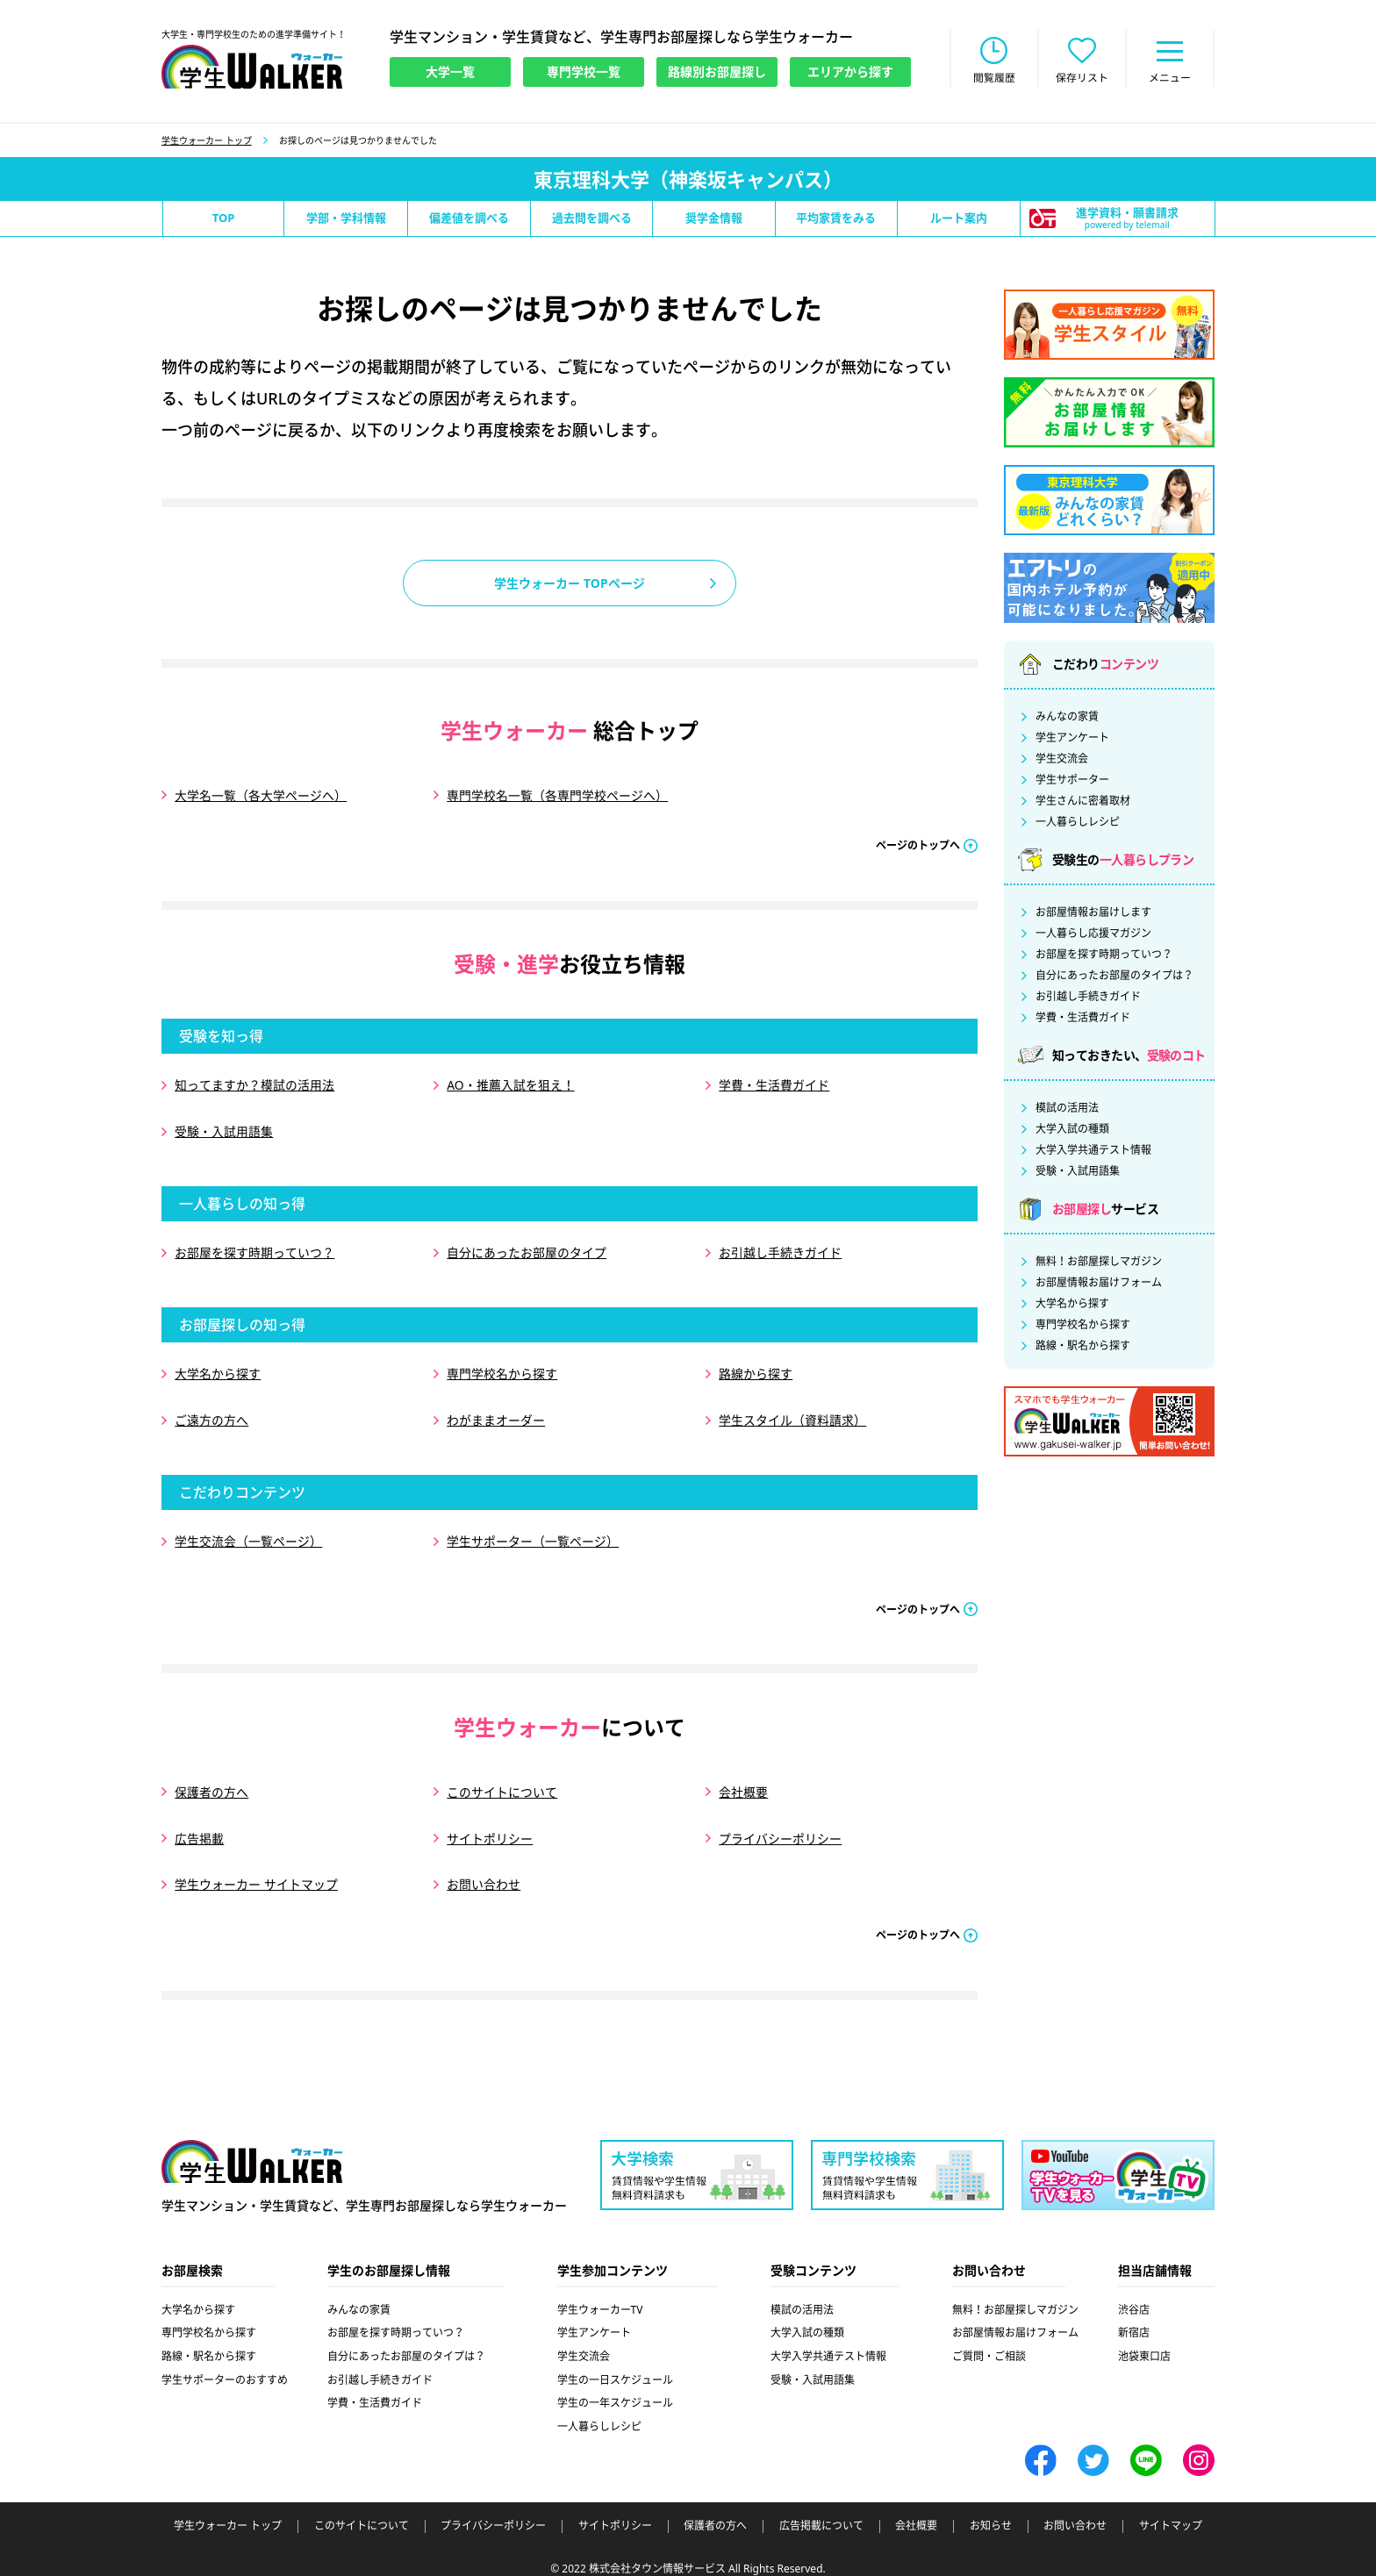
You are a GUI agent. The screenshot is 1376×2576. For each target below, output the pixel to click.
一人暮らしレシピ (1078, 823)
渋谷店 (1134, 2293)
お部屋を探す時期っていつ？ (254, 1249)
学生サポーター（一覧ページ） (533, 1532)
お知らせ (991, 2511)
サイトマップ (1170, 2511)
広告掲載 (199, 1825)
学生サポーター (1072, 781)
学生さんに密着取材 (1083, 802)
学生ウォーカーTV (600, 2293)
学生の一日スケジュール (615, 2364)
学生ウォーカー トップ (206, 141)
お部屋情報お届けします (1093, 913)
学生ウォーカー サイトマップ (256, 1870)
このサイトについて (502, 1780)
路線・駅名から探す (1083, 1347)
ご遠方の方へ (211, 1413)
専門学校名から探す (502, 1368)
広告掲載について (821, 2511)
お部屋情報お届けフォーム (1099, 1283)
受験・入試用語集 (224, 1129)
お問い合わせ (483, 1870)
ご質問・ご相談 (989, 2340)
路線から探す (755, 1368)
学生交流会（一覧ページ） (248, 1532)
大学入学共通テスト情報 (1093, 1151)
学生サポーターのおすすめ (224, 2364)
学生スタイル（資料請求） (792, 1413)
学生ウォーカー (251, 2146)
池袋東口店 (1144, 2340)
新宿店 (1134, 2317)
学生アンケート (1072, 738)
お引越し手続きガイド (780, 1249)
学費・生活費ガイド (774, 1085)
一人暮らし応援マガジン (1093, 934)
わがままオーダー (496, 1413)
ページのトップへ (918, 845)
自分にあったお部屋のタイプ (526, 1249)
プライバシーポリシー (780, 1825)
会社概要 (743, 1780)
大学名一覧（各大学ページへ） (261, 796)
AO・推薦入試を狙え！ (511, 1085)
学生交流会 (1062, 760)
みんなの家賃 (1067, 717)
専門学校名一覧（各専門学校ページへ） (557, 796)
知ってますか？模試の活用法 (254, 1085)
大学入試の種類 (1072, 1130)
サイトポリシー (490, 1825)
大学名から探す (218, 1368)
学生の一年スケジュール (615, 2387)
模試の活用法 (1067, 1109)
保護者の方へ (211, 1780)
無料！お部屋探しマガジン (1099, 1262)
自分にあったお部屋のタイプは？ (1114, 976)
